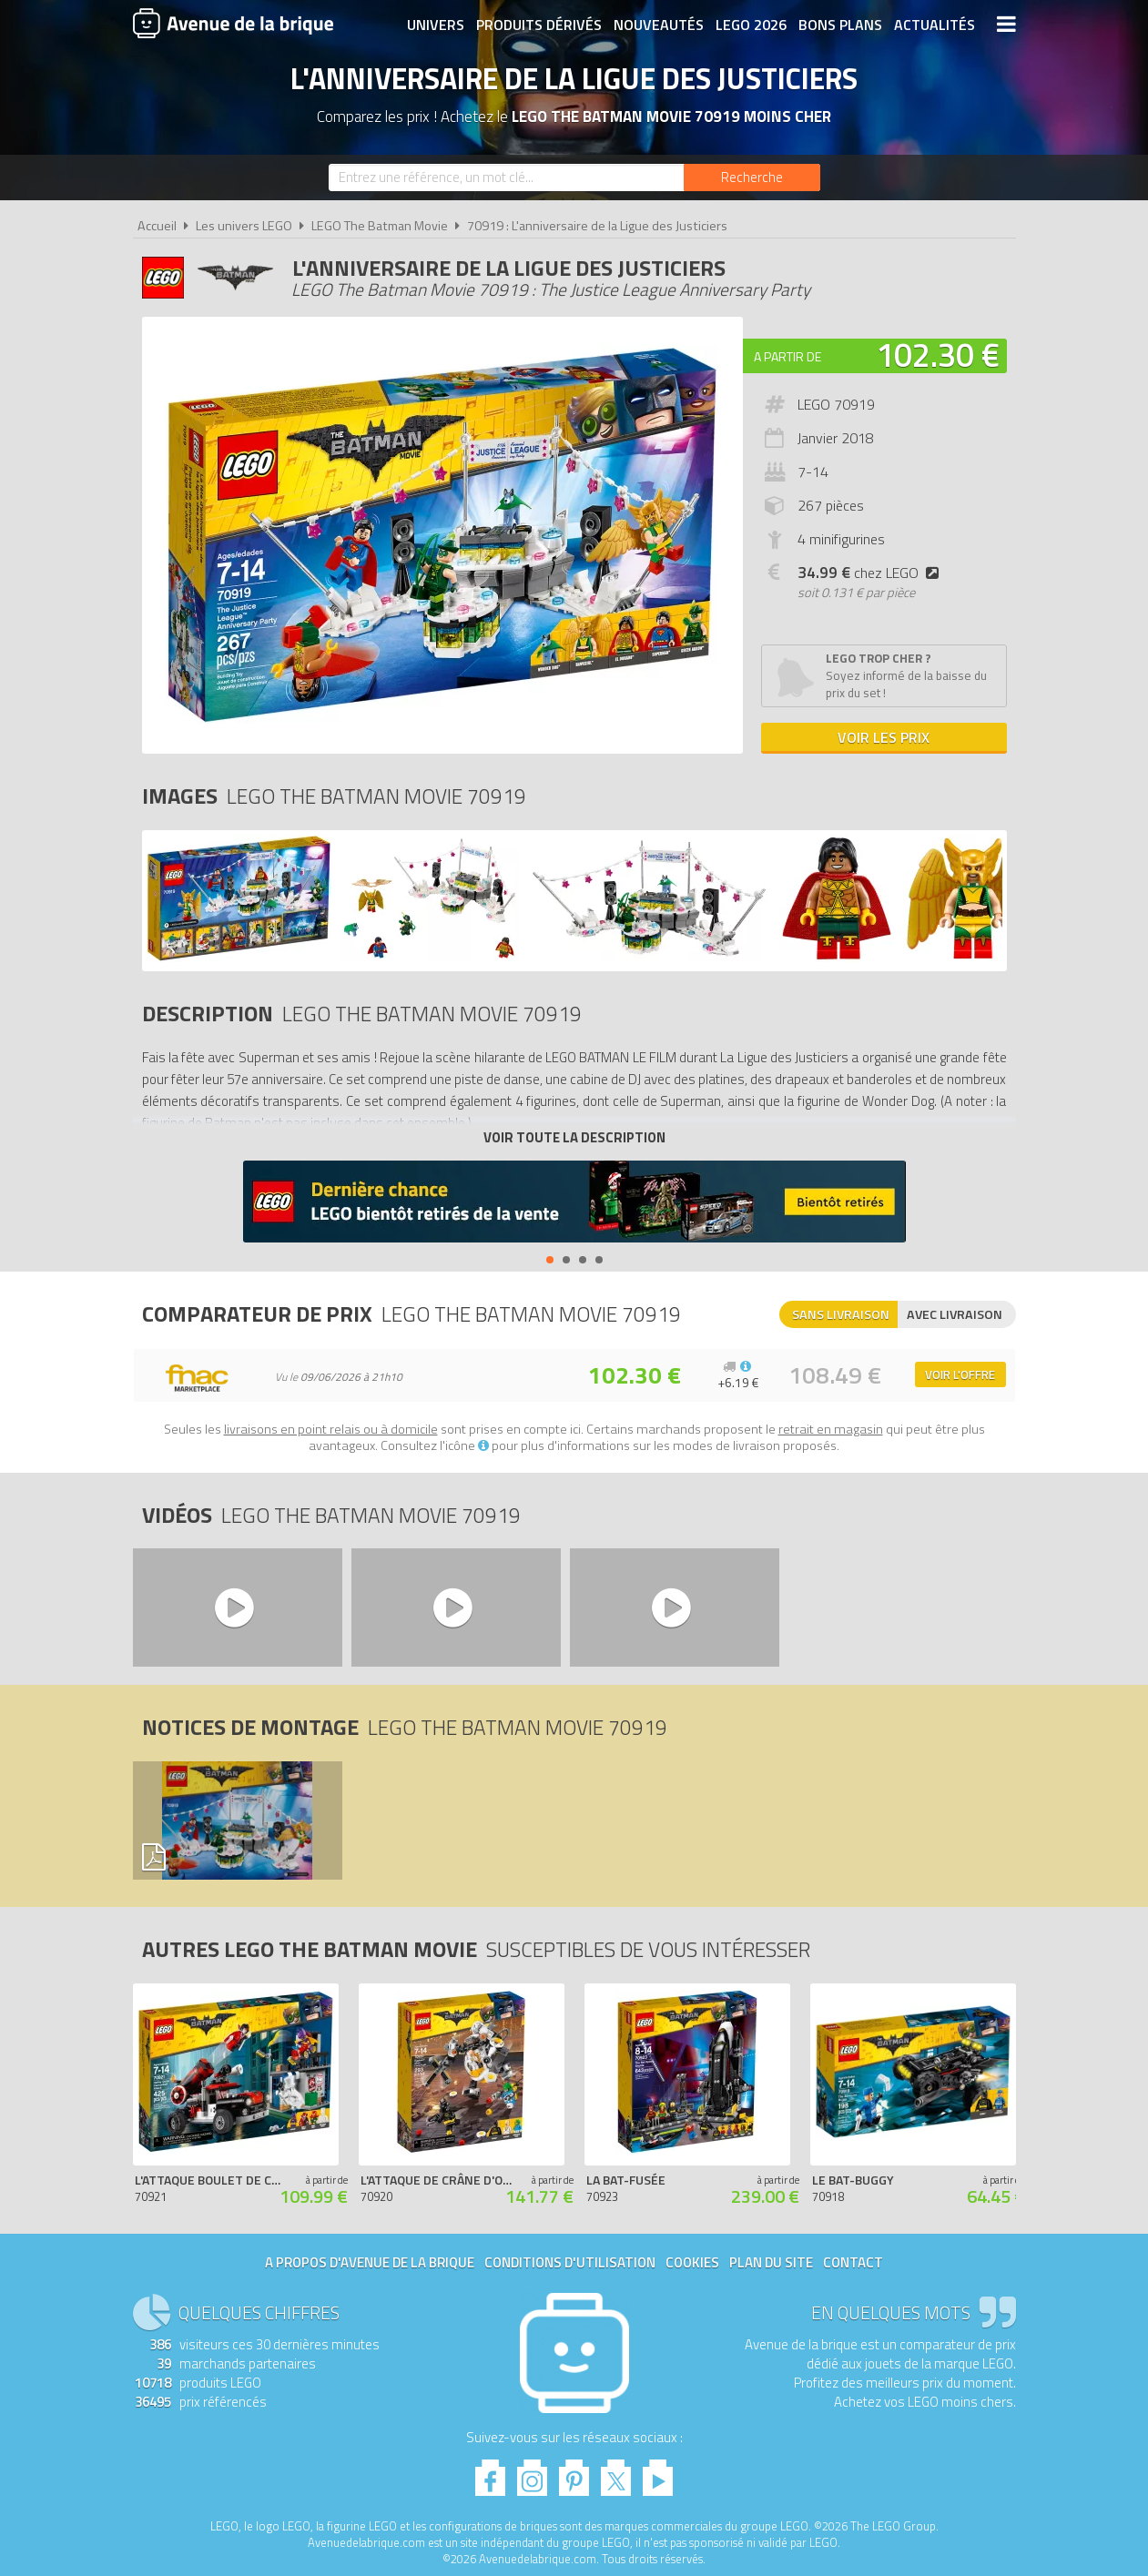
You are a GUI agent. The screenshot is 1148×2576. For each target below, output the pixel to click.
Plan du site (771, 2262)
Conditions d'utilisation (569, 2262)
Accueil (157, 226)
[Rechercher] (752, 177)
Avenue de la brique (233, 23)
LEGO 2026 (751, 24)
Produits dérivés (539, 24)
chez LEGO (872, 572)
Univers (435, 24)
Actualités (934, 24)
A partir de (787, 356)
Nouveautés (659, 24)
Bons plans (840, 24)
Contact (853, 2262)
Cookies (692, 2262)
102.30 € (938, 355)
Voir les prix (884, 737)
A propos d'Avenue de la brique (369, 2262)
